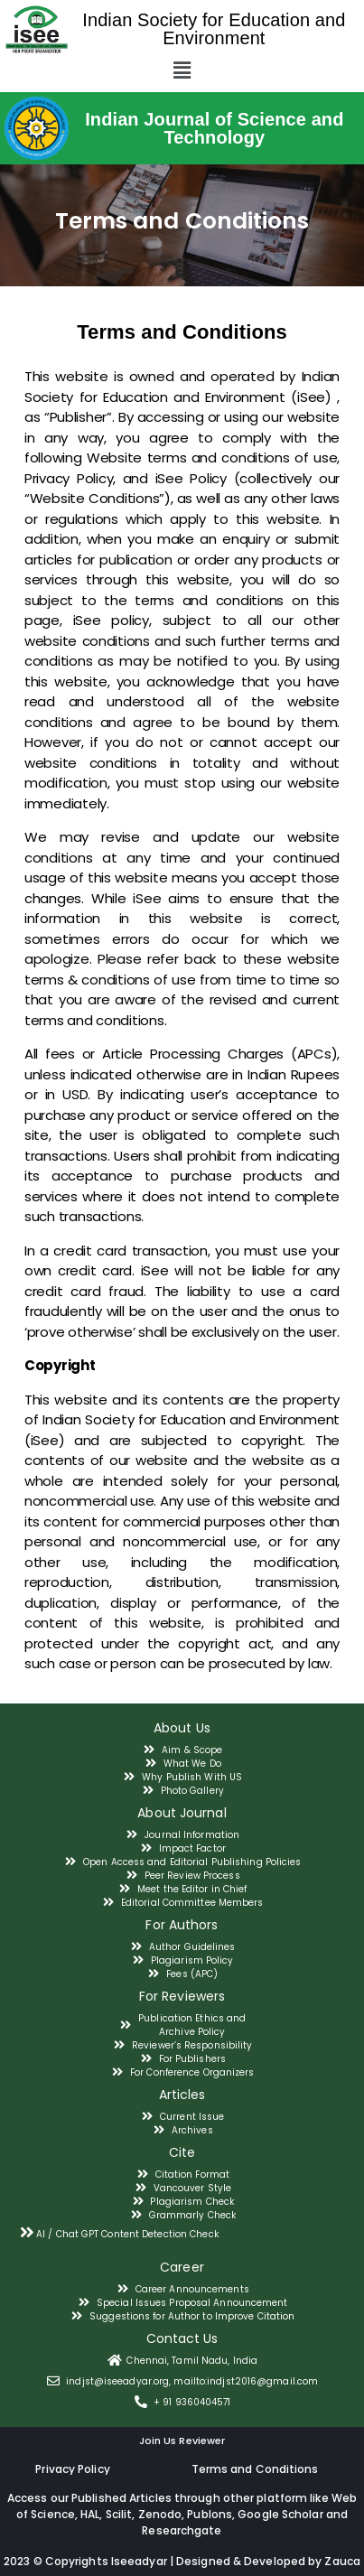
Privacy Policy (72, 2469)
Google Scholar (282, 2514)
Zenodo (160, 2514)
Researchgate (181, 2530)
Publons (209, 2514)
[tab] (182, 2232)
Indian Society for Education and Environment (213, 29)
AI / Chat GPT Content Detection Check (127, 2234)
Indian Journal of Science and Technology (214, 128)
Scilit (119, 2514)
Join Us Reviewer (182, 2440)
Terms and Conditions (255, 2469)
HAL (89, 2514)
